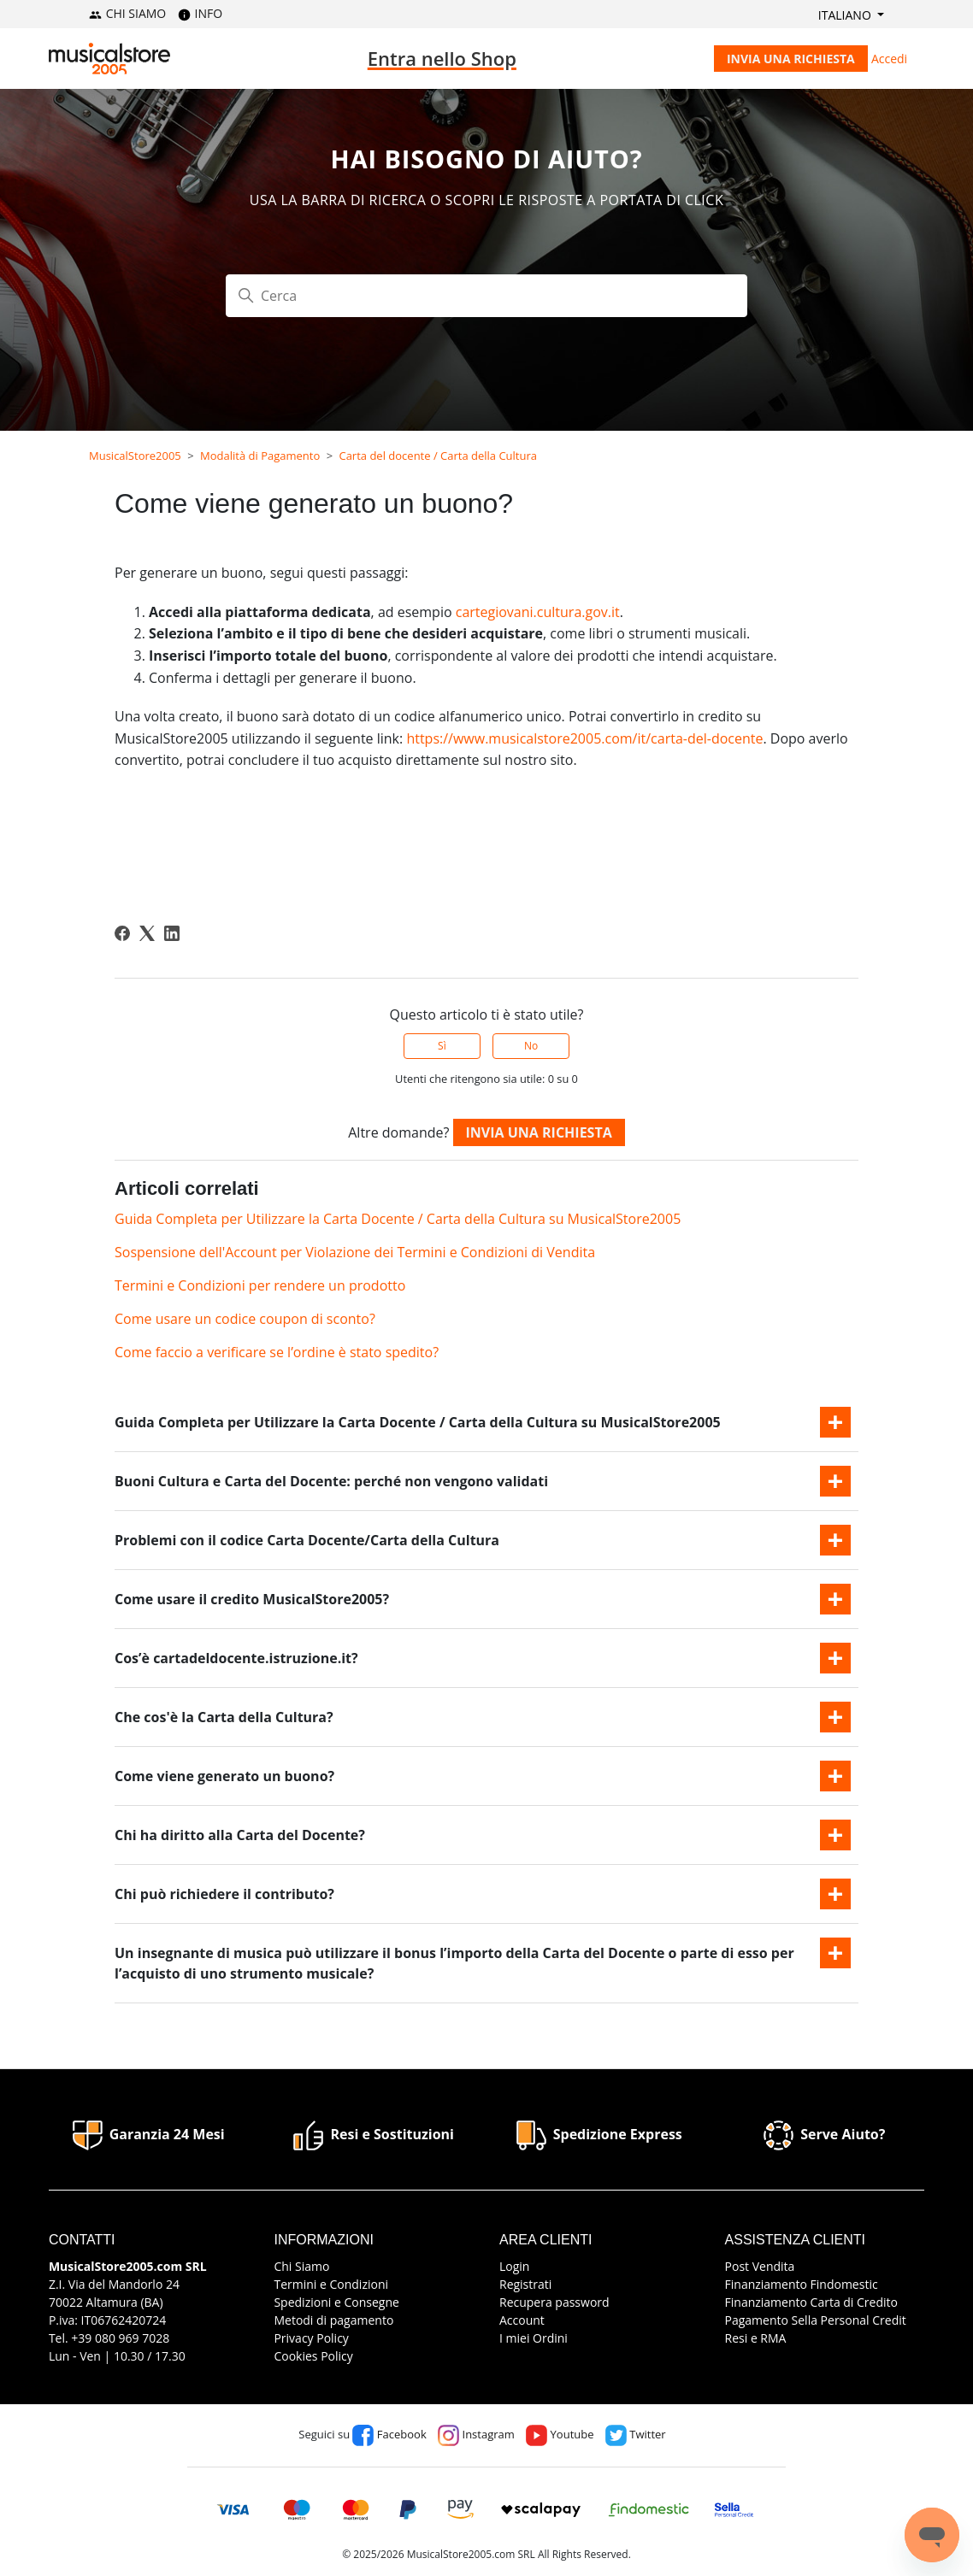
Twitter (635, 2434)
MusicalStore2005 (135, 455)
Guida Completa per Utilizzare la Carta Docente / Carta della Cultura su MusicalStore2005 (398, 1218)
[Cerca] (486, 295)
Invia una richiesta (791, 58)
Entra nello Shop (442, 58)
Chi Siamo (301, 2266)
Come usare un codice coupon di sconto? (245, 1318)
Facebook (389, 2434)
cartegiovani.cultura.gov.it (538, 612)
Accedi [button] (889, 58)
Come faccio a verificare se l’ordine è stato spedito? (277, 1352)
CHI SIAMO (127, 13)
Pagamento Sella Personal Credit (815, 2320)
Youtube (559, 2434)
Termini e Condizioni (331, 2284)
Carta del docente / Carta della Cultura (438, 455)
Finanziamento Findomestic (801, 2284)
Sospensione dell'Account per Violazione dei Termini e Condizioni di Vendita (355, 1252)
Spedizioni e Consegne (336, 2302)
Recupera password (554, 2302)
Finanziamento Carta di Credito (811, 2302)
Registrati (525, 2284)
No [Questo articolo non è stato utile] (531, 1045)
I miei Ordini (533, 2338)
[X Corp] (147, 933)
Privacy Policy (311, 2338)
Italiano (846, 15)
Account (522, 2320)
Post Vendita (760, 2266)
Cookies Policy (313, 2356)
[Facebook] (122, 933)
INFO (200, 13)
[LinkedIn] (172, 933)
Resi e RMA (756, 2338)
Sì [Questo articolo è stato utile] (442, 1045)
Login (514, 2266)
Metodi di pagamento (333, 2320)
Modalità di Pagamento (260, 455)
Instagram (476, 2434)
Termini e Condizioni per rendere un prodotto (260, 1285)
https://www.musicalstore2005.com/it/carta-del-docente (584, 738)
